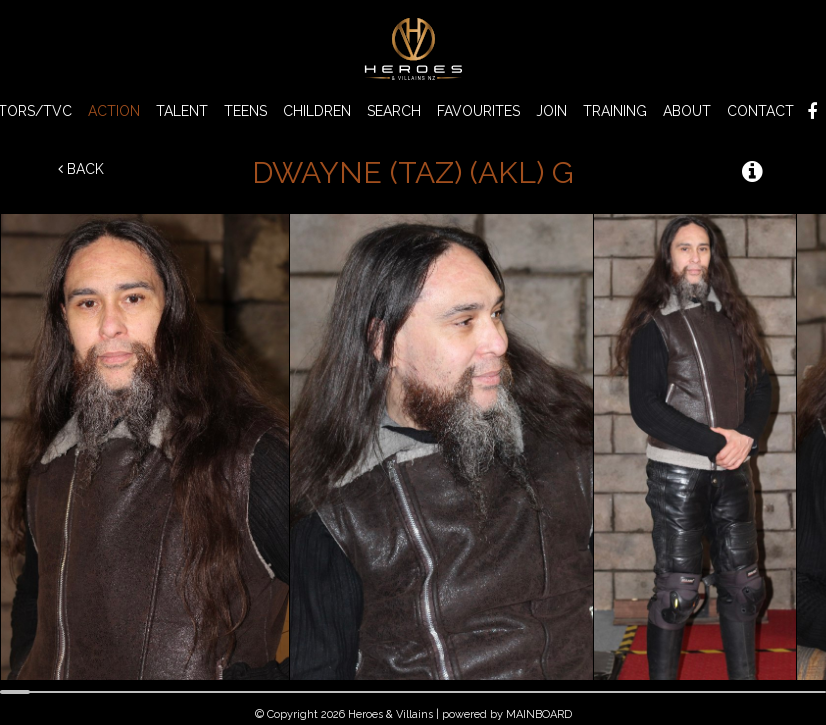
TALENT (182, 111)
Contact (760, 111)
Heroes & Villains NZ (413, 49)
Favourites (478, 111)
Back (81, 169)
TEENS (245, 111)
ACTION (114, 111)
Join (551, 111)
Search (394, 111)
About (687, 111)
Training (615, 111)
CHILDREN (317, 111)
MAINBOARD (539, 714)
